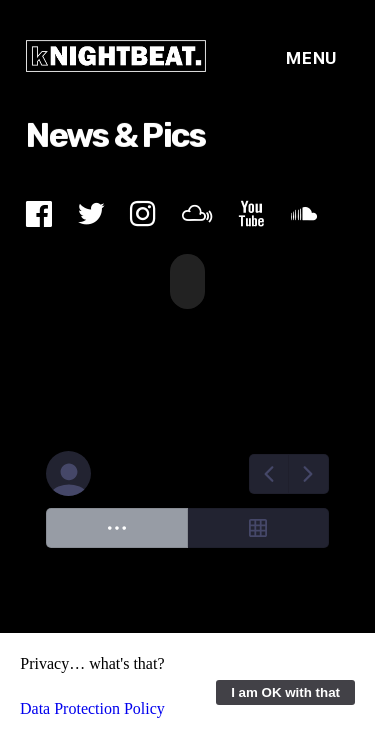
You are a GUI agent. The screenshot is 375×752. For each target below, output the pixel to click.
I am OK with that (285, 692)
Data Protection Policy (92, 708)
